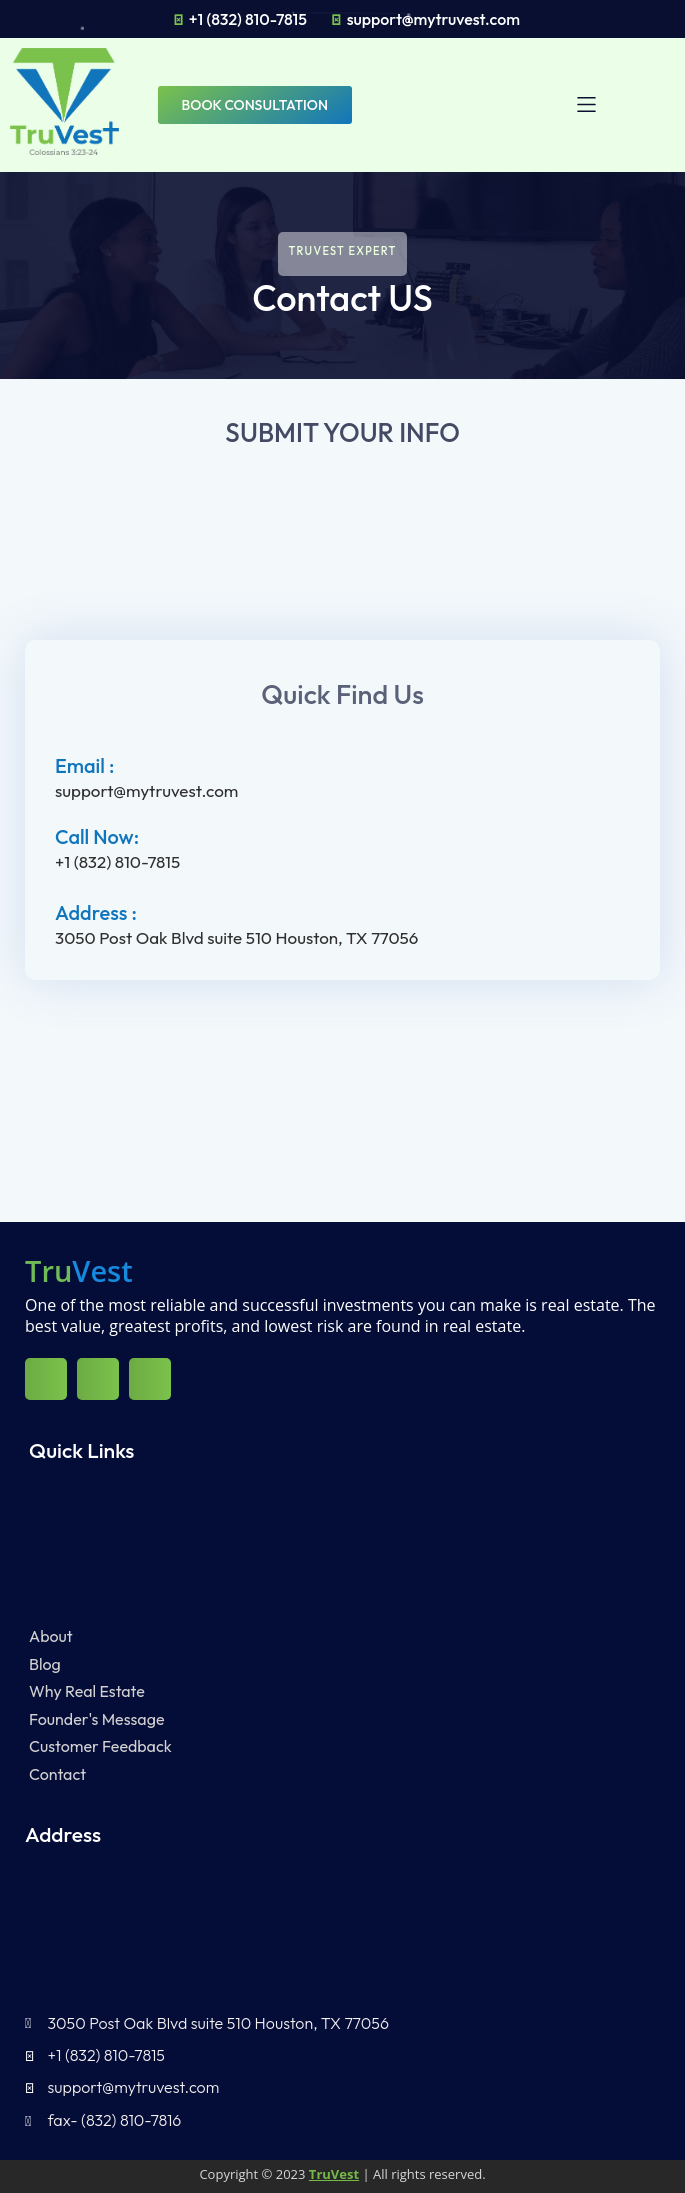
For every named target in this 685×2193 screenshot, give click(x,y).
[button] (597, 104)
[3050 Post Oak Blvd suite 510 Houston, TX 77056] (342, 1091)
